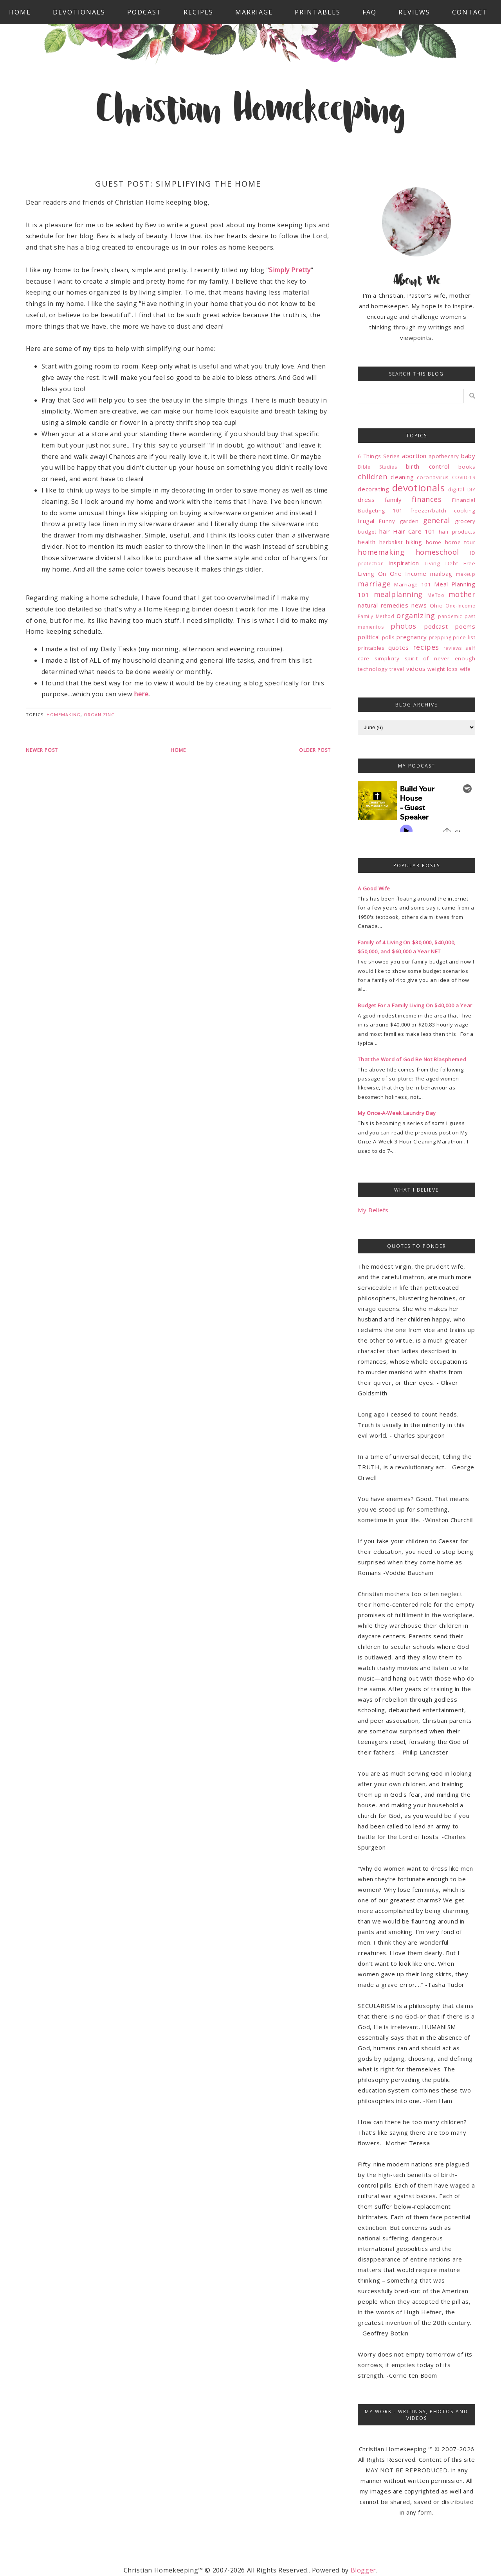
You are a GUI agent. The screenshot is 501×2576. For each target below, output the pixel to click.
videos (416, 668)
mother (462, 594)
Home (20, 12)
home (434, 542)
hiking (414, 542)
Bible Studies (377, 467)
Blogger (363, 2570)
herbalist (390, 542)
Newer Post (42, 750)
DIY (471, 489)
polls (388, 637)
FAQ (369, 12)
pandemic (450, 616)
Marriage (254, 12)
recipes (426, 647)
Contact (470, 12)
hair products (457, 531)
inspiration (404, 563)
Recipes (198, 12)
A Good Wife (374, 888)
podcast (436, 626)
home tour (460, 542)
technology (372, 668)
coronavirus (433, 477)
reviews (452, 648)
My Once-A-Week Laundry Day (397, 1112)
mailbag (441, 573)
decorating (373, 489)
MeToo (435, 595)
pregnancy (411, 637)
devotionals (418, 487)
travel (397, 668)
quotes (398, 647)
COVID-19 (464, 477)
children (372, 476)
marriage (374, 583)
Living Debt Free (450, 563)
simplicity (387, 658)
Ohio (436, 605)
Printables (318, 12)
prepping (440, 637)
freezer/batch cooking (442, 510)
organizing (99, 714)
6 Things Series (379, 456)
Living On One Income (392, 573)
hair (384, 531)
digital (456, 489)
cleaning (402, 477)
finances (427, 499)
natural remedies (383, 605)
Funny (387, 521)
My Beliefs (373, 1210)
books (466, 466)
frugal (366, 521)
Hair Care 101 (414, 531)
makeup (466, 574)
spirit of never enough (440, 658)
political (369, 637)
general (436, 520)
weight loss (442, 668)
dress (366, 499)
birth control (427, 466)
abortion (414, 456)
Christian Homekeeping (250, 111)
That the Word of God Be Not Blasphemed (412, 1059)
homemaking (64, 714)
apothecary (444, 456)
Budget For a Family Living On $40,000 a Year (415, 1005)
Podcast (144, 12)
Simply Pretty (290, 270)
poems (465, 626)
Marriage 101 (412, 584)
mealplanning (398, 594)
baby (468, 456)
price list (464, 637)
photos (403, 626)
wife (465, 668)
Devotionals (79, 12)
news (419, 605)
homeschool (437, 552)
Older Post (315, 750)
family (393, 499)
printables (371, 647)
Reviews (414, 12)
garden (409, 521)
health (367, 542)
